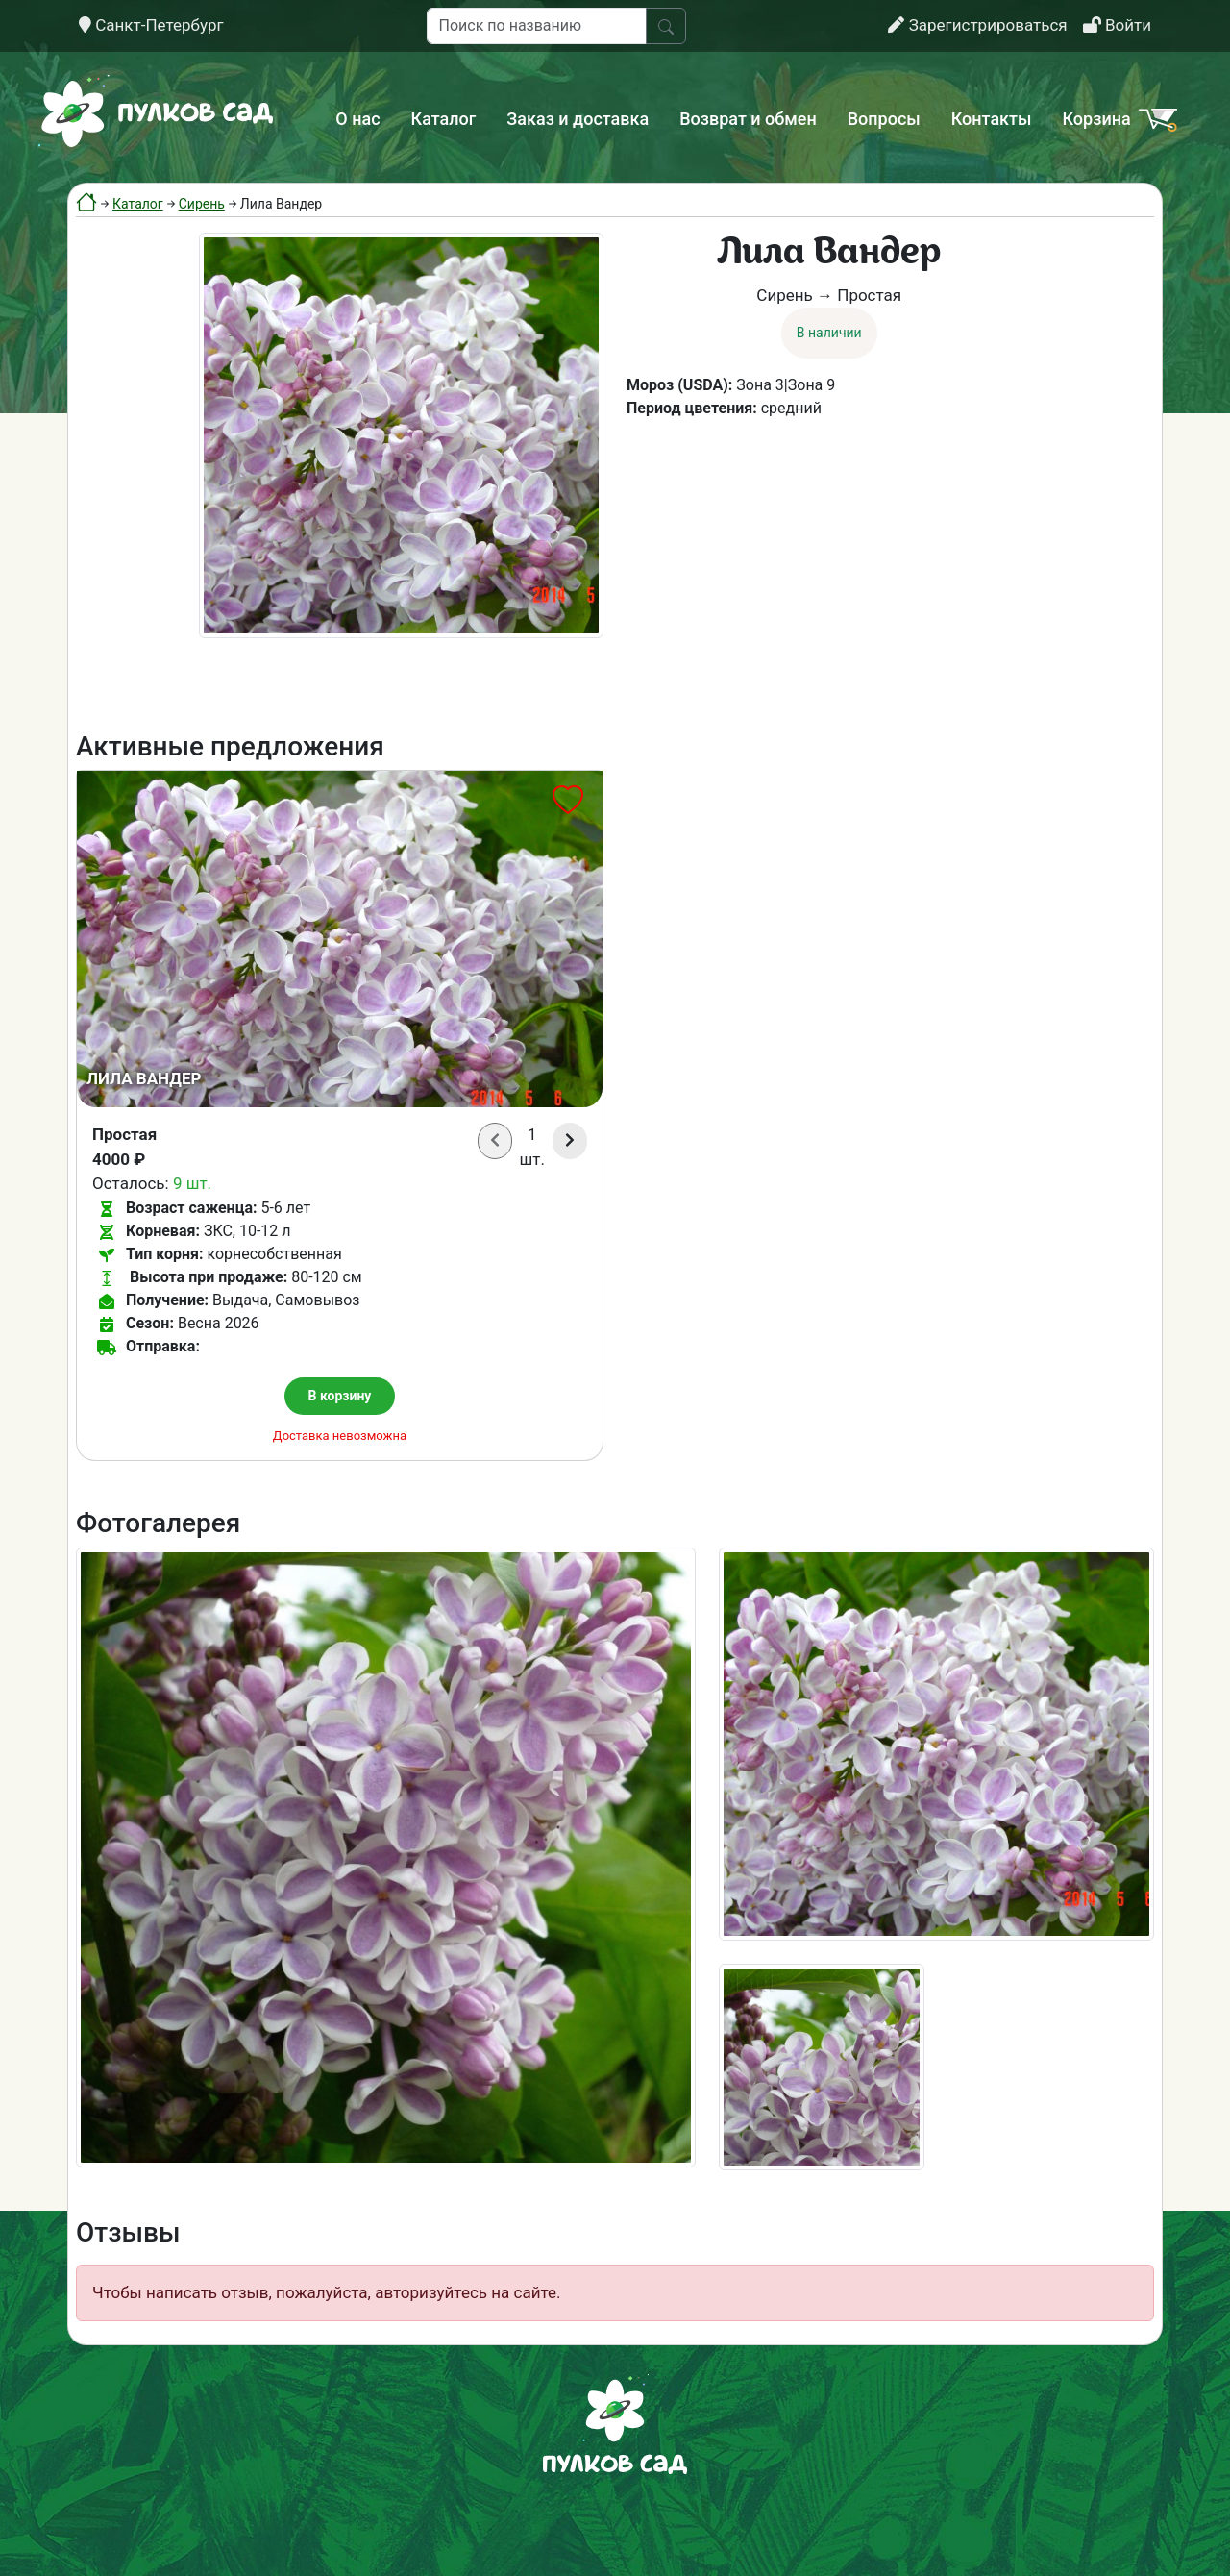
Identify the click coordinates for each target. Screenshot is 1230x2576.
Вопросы (884, 119)
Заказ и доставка (577, 119)
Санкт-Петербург (151, 25)
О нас (357, 119)
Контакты (991, 119)
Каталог (444, 119)
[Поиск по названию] (537, 26)
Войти (1117, 25)
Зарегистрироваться (977, 25)
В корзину (340, 1395)
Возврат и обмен (747, 119)
